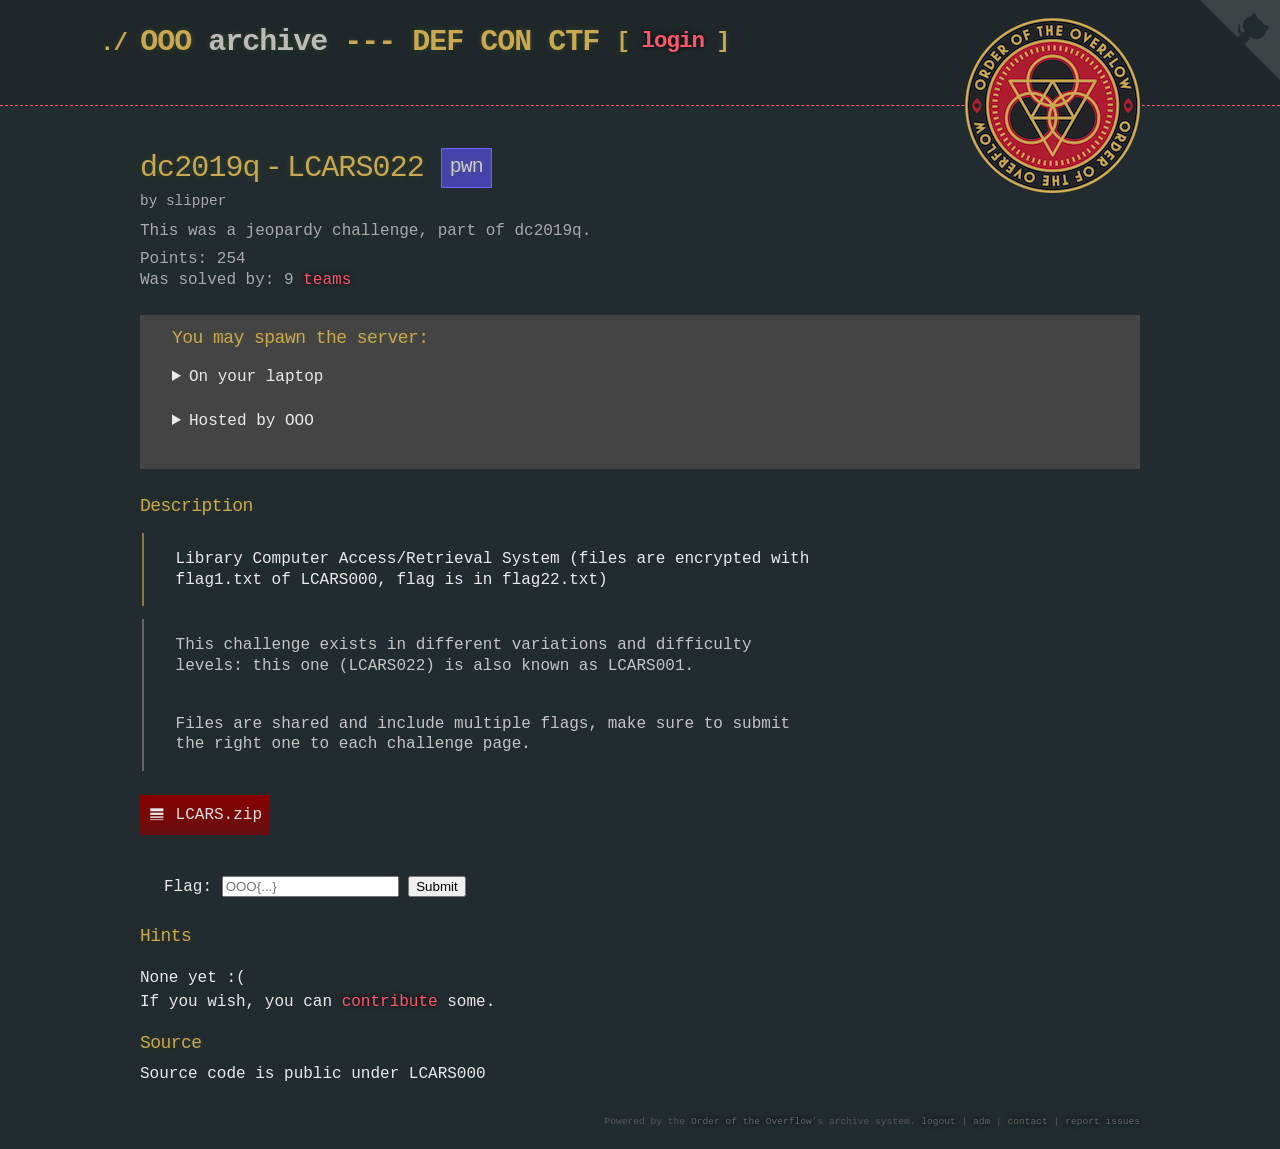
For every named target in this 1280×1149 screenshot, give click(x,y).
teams (327, 281)
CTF (573, 42)
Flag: (188, 888)
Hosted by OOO (251, 422)
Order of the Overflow (751, 1122)
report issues (1102, 1122)
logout (938, 1122)
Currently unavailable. (277, 425)
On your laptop (256, 377)
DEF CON (471, 42)
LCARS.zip (219, 816)
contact (1028, 1122)
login (672, 45)
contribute (390, 1003)
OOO (165, 42)
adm (981, 1122)
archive (267, 42)
